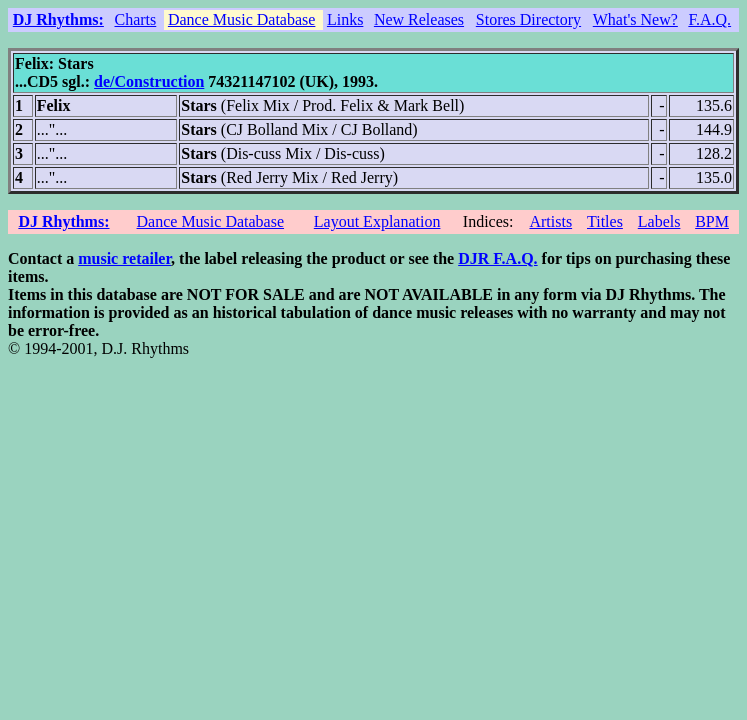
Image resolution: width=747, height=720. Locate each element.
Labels (659, 221)
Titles (605, 221)
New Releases (419, 19)
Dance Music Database (242, 19)
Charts (135, 19)
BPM (712, 221)
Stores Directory (528, 19)
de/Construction (149, 81)
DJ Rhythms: (58, 19)
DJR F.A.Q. (497, 258)
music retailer (124, 258)
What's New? (635, 19)
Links (345, 19)
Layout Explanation (377, 221)
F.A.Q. (709, 19)
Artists (550, 221)
